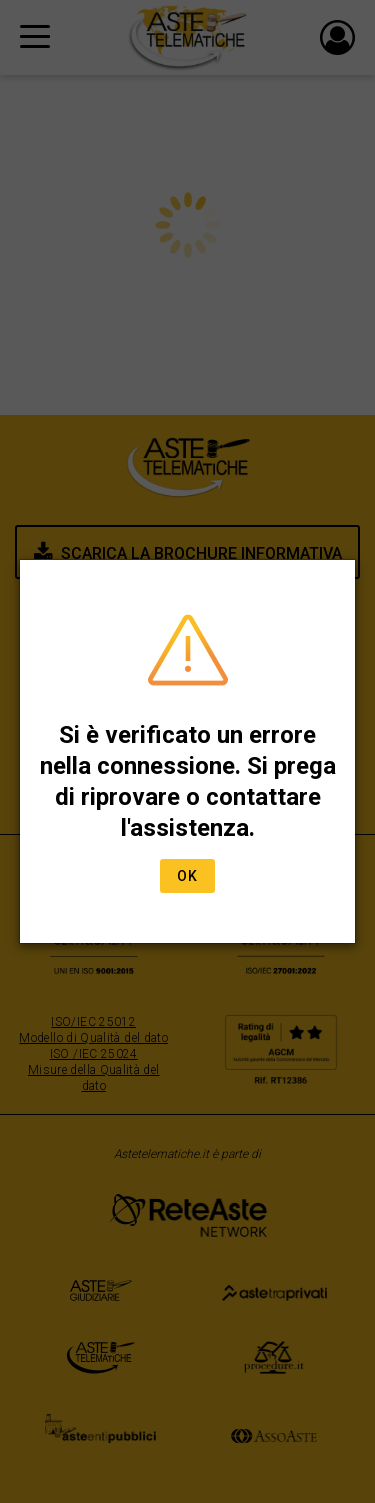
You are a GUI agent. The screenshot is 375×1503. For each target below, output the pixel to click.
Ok (187, 876)
